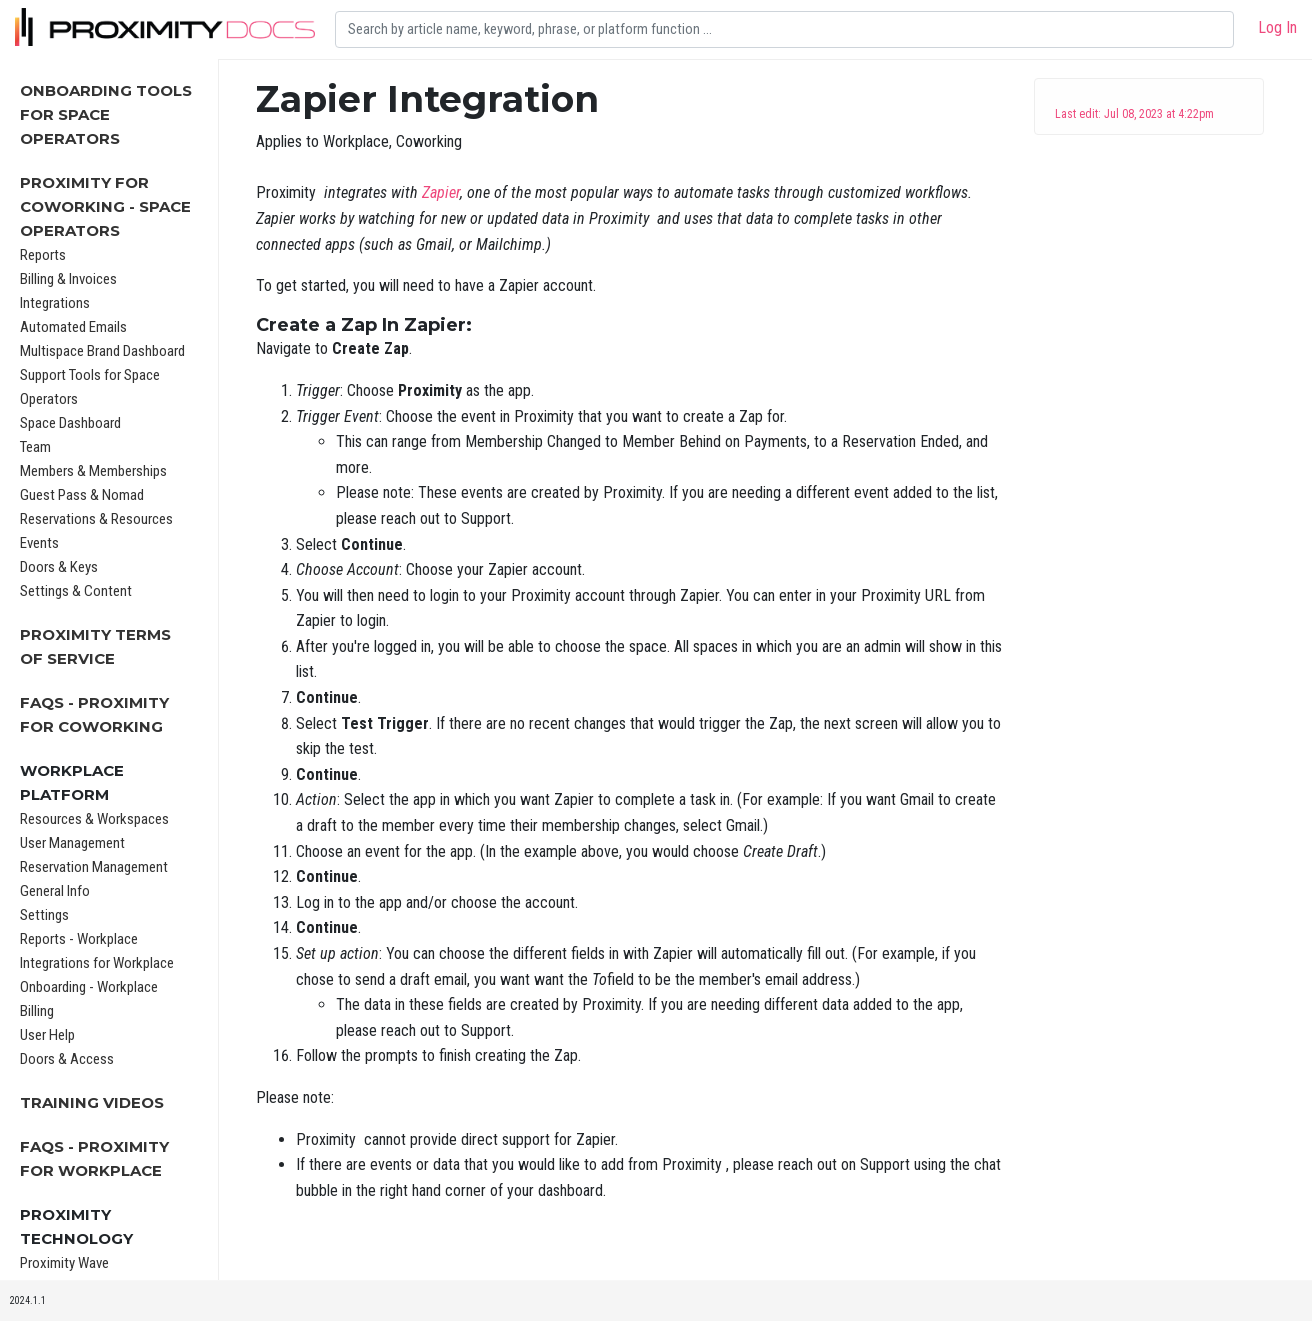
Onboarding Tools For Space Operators (106, 114)
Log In (1277, 27)
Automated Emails (73, 327)
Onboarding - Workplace (89, 987)
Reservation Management (94, 867)
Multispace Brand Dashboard (102, 351)
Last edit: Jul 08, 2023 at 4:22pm (1134, 114)
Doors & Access (67, 1059)
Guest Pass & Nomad (82, 495)
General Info (55, 891)
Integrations (55, 303)
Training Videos (92, 1102)
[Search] (784, 29)
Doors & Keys (59, 567)
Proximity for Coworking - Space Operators (105, 206)
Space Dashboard (70, 423)
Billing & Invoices (68, 279)
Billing (37, 1011)
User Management (72, 843)
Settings (44, 915)
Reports (43, 255)
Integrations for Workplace (97, 963)
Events (39, 543)
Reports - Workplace (79, 939)
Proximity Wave (64, 1263)
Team (35, 447)
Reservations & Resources (96, 519)
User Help (47, 1035)
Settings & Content (76, 591)
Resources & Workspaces (94, 819)
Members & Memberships (93, 471)
